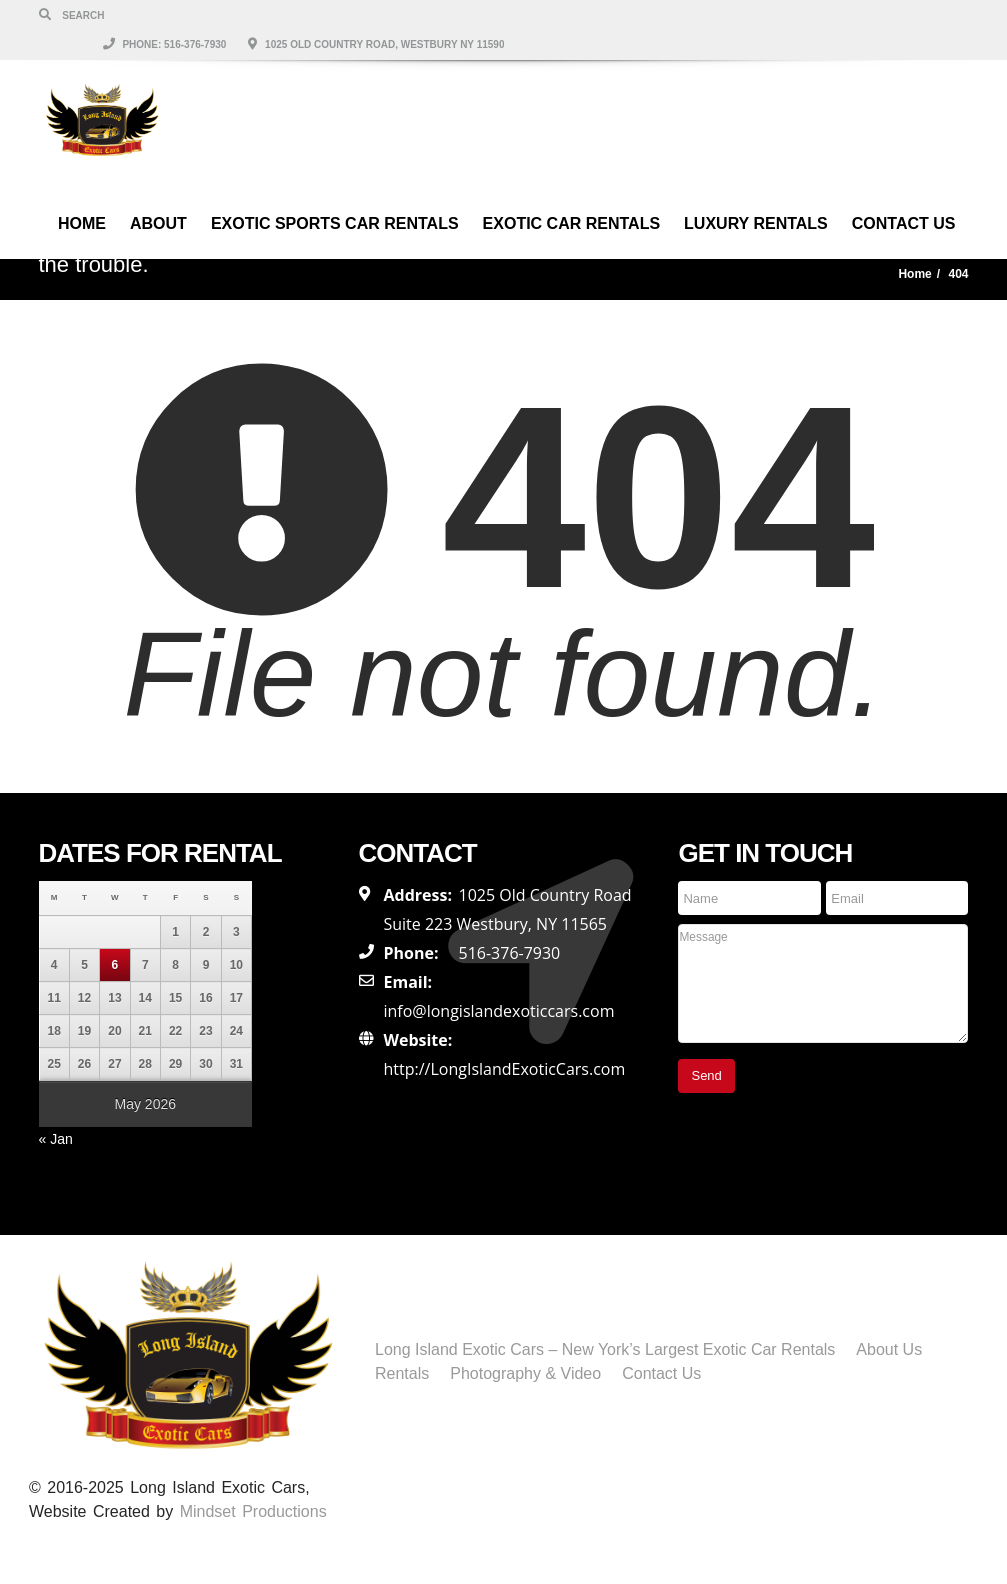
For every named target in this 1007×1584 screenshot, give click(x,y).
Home (82, 193)
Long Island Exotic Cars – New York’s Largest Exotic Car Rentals (605, 1349)
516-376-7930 (509, 953)
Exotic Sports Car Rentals (335, 193)
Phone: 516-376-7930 (629, 14)
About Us (889, 1349)
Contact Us (904, 193)
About (158, 193)
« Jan (56, 1139)
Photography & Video (525, 1373)
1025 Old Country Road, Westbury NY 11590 (840, 14)
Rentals (402, 1373)
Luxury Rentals (756, 193)
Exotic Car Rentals (571, 193)
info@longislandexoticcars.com (498, 1011)
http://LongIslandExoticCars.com (504, 1069)
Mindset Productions (253, 1511)
